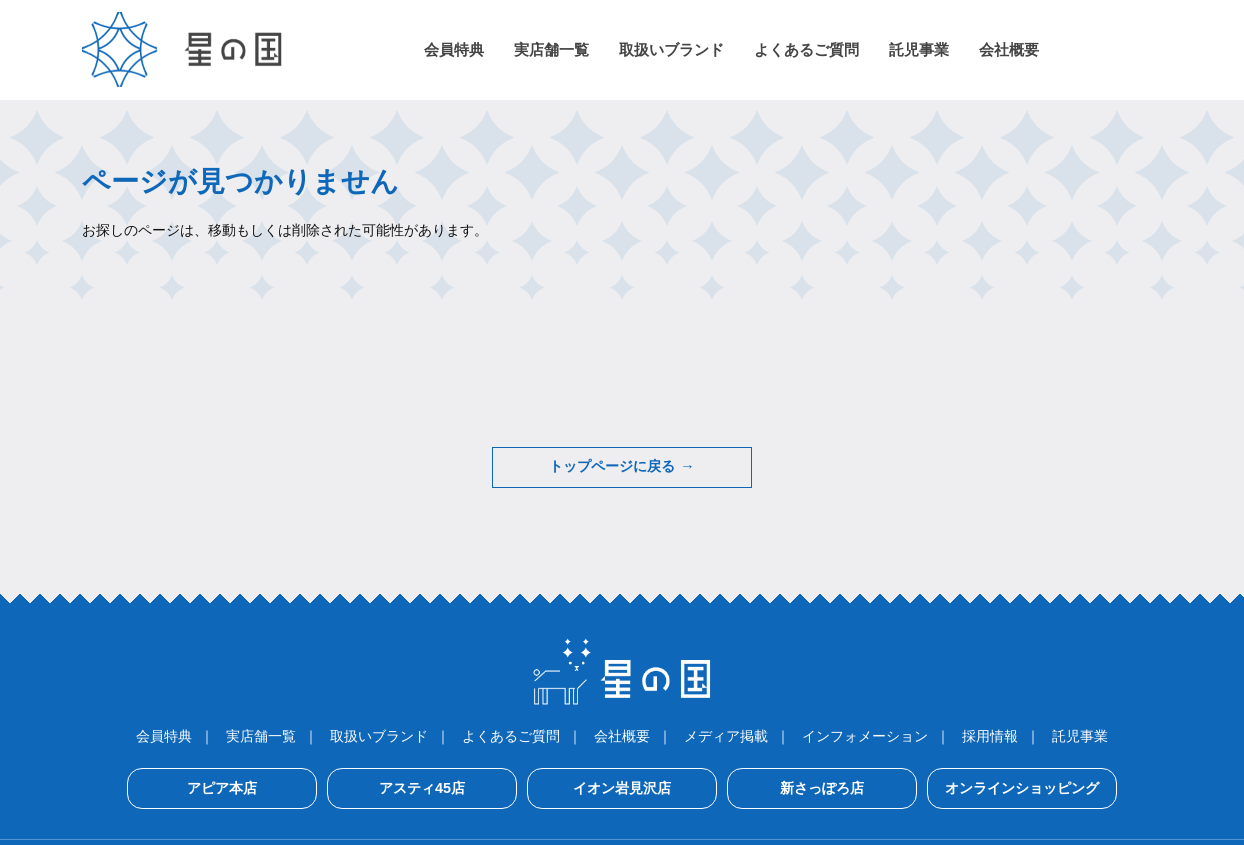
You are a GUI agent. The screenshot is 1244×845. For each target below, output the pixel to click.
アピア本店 (222, 788)
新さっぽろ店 (822, 788)
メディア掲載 (726, 736)
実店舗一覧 (261, 736)
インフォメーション (865, 736)
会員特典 (164, 736)
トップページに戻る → (621, 467)
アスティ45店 (422, 788)
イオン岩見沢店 (622, 788)
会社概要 (622, 736)
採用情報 (990, 736)
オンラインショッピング (1022, 788)
